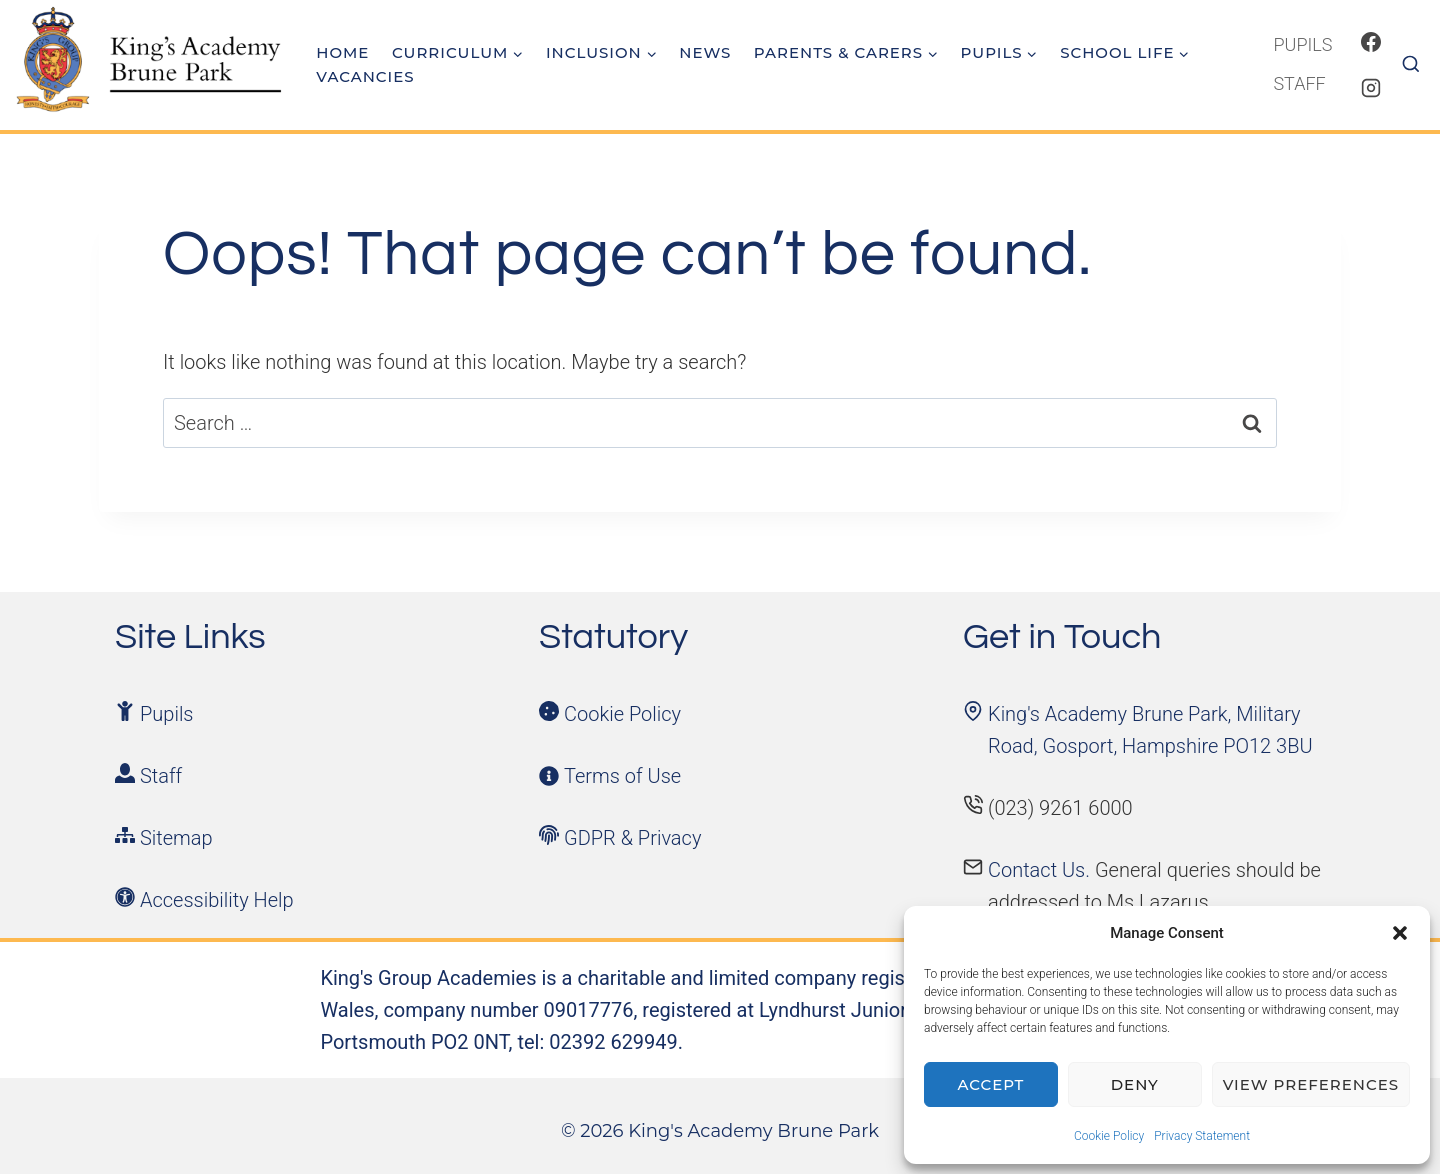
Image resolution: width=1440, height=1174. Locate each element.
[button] (1400, 933)
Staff (1299, 83)
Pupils (1302, 44)
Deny (1135, 1084)
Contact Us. (1041, 870)
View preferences (1311, 1084)
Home (342, 52)
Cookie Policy (1109, 1136)
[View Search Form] (1418, 65)
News (705, 52)
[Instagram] (1371, 88)
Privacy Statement (1202, 1136)
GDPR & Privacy (632, 838)
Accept (991, 1084)
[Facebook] (1371, 42)
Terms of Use (622, 776)
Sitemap (176, 838)
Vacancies (365, 76)
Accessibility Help (217, 900)
